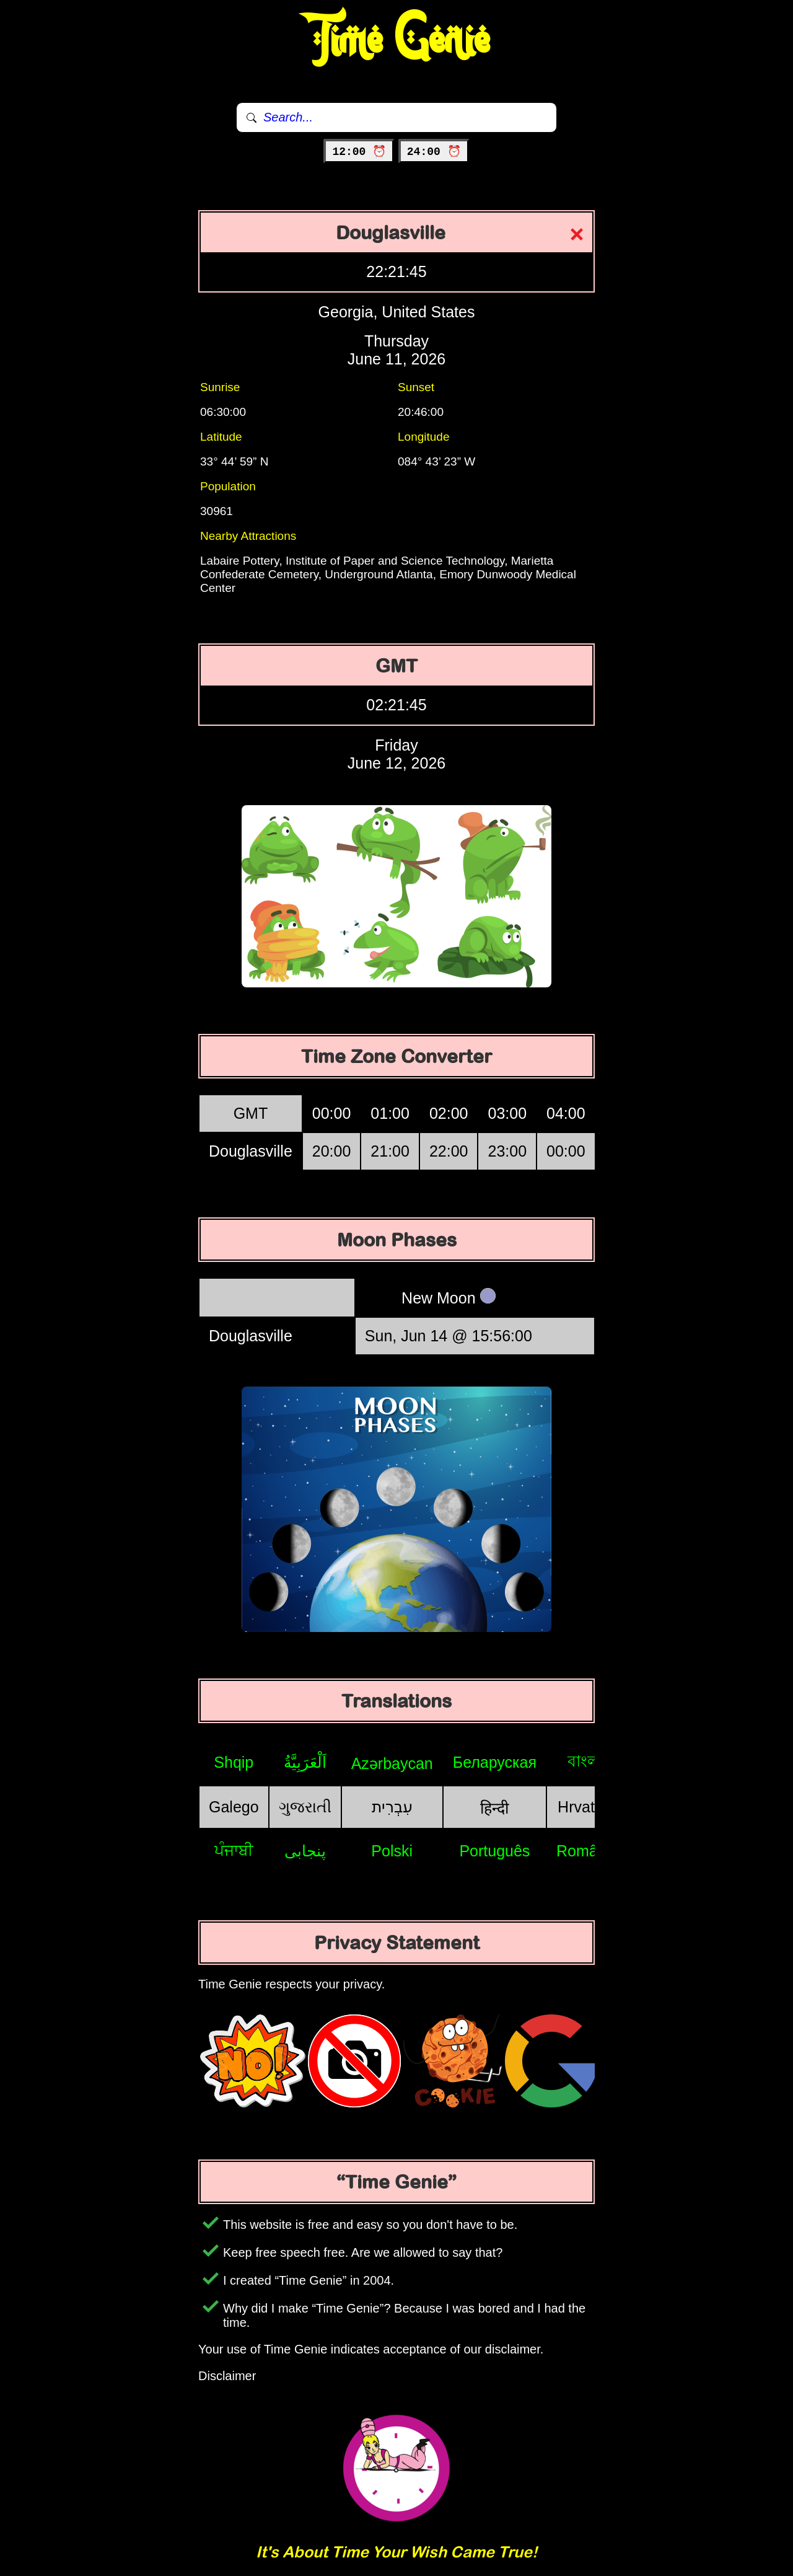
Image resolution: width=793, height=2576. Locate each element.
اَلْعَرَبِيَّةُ (305, 1762)
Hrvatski (585, 1806)
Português (494, 1850)
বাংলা (585, 1761)
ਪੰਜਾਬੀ (233, 1850)
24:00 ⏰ (434, 152)
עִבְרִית (392, 1806)
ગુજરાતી (305, 1806)
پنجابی (305, 1850)
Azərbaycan (392, 1763)
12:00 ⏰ (359, 152)
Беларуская (495, 1762)
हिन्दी (494, 1808)
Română (585, 1850)
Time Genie (396, 40)
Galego (234, 1806)
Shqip (233, 1762)
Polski (392, 1850)
